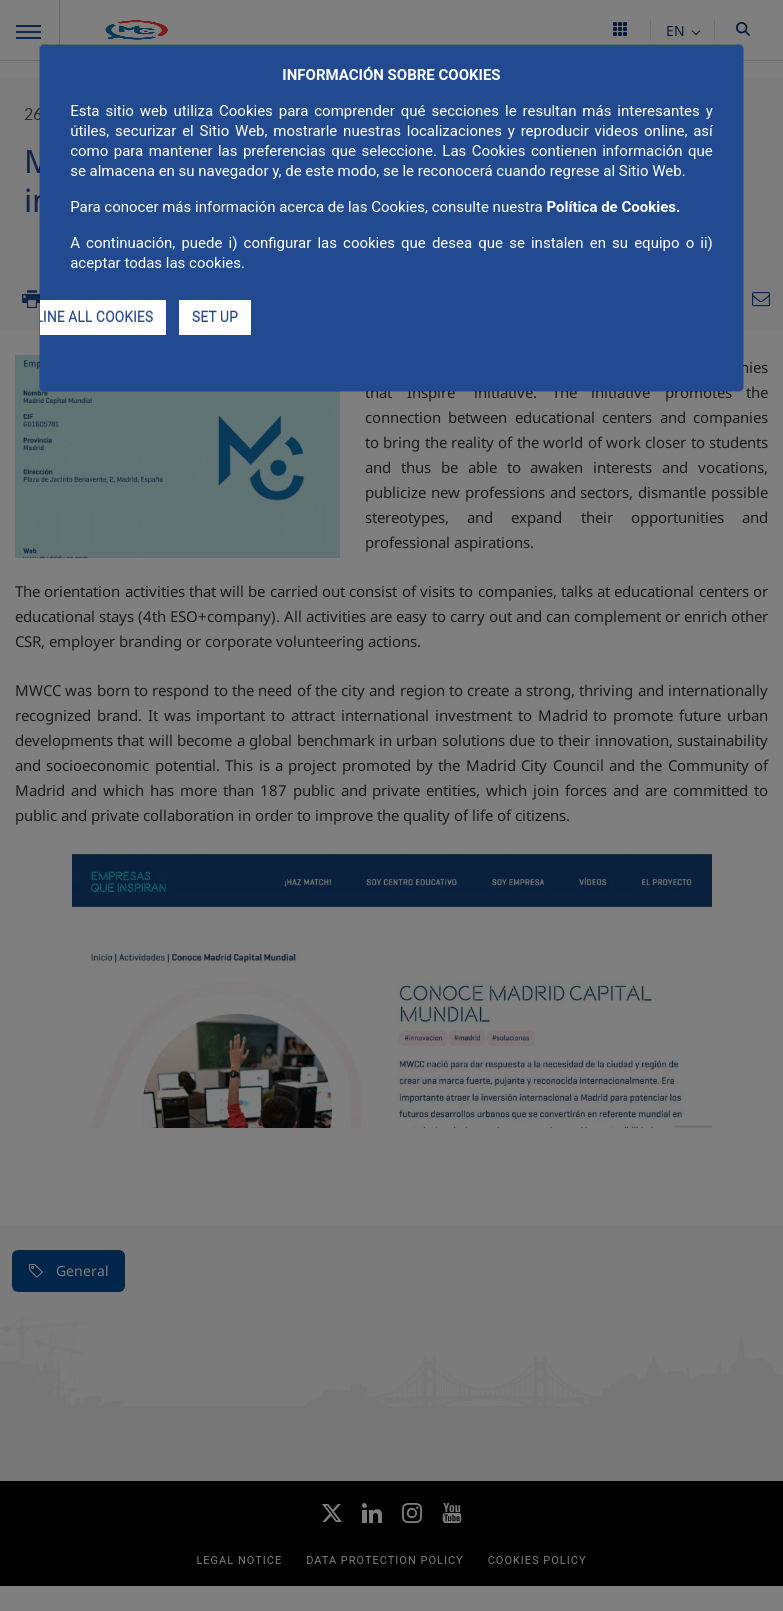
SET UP (215, 317)
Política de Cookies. (613, 207)
